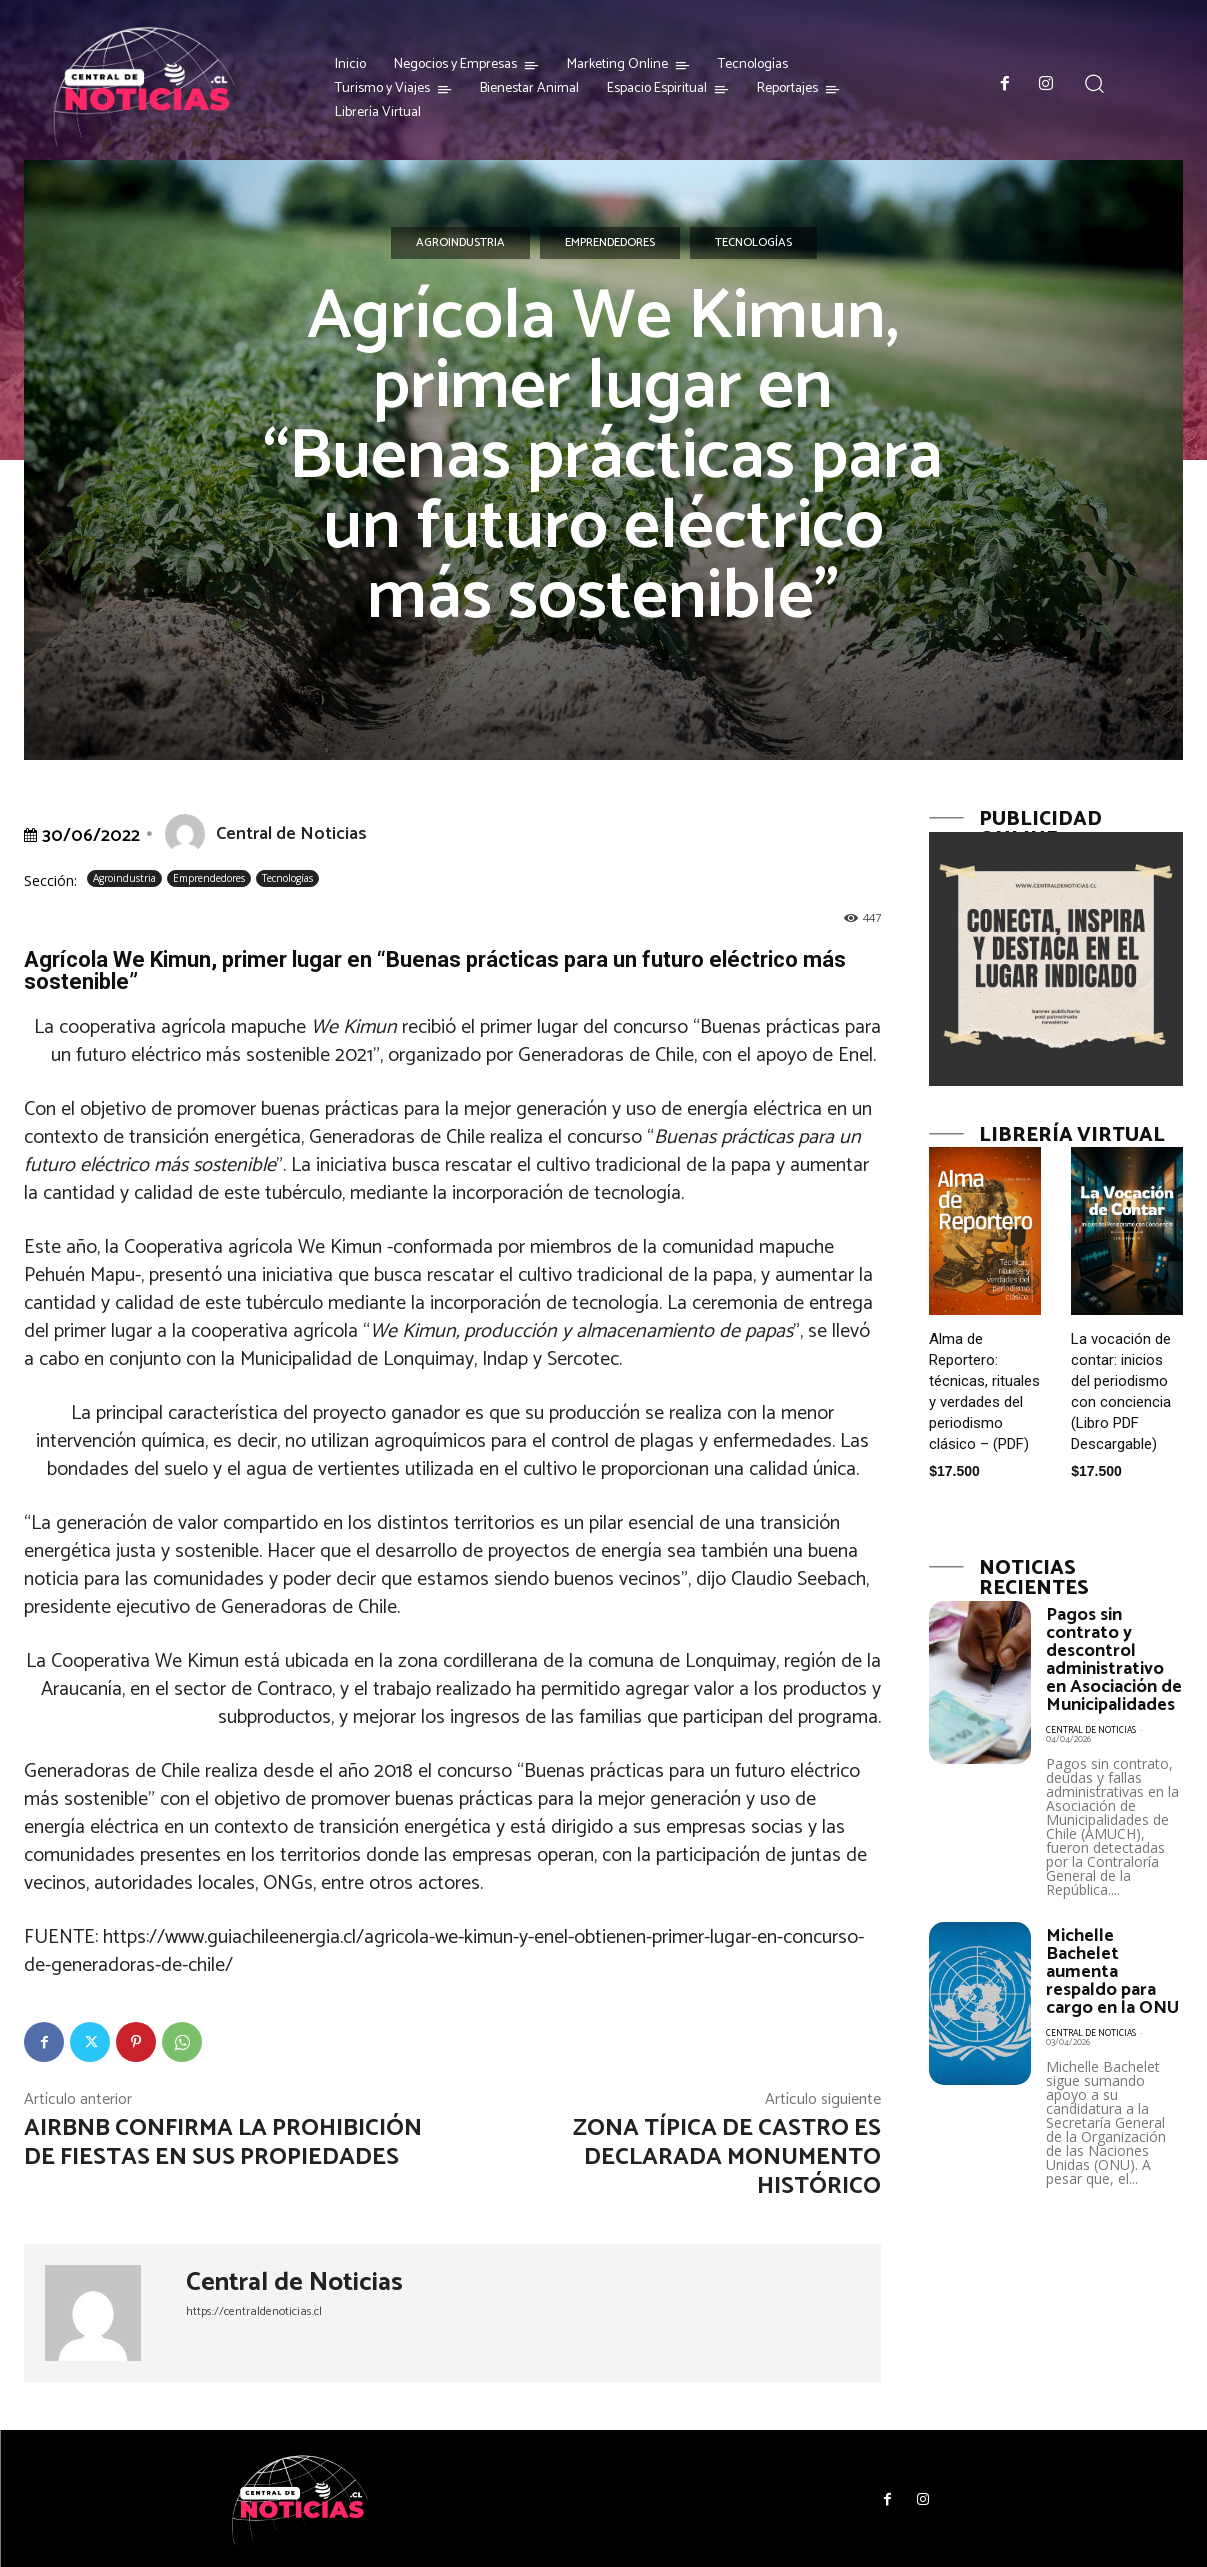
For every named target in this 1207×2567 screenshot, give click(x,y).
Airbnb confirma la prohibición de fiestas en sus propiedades (223, 2143)
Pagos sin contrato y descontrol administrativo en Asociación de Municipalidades (1114, 1660)
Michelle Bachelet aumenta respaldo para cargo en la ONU (1112, 1972)
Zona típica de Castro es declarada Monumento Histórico (727, 2157)
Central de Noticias (291, 834)
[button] (1094, 83)
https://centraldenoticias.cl (254, 2311)
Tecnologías (753, 243)
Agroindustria (460, 243)
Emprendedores (610, 243)
